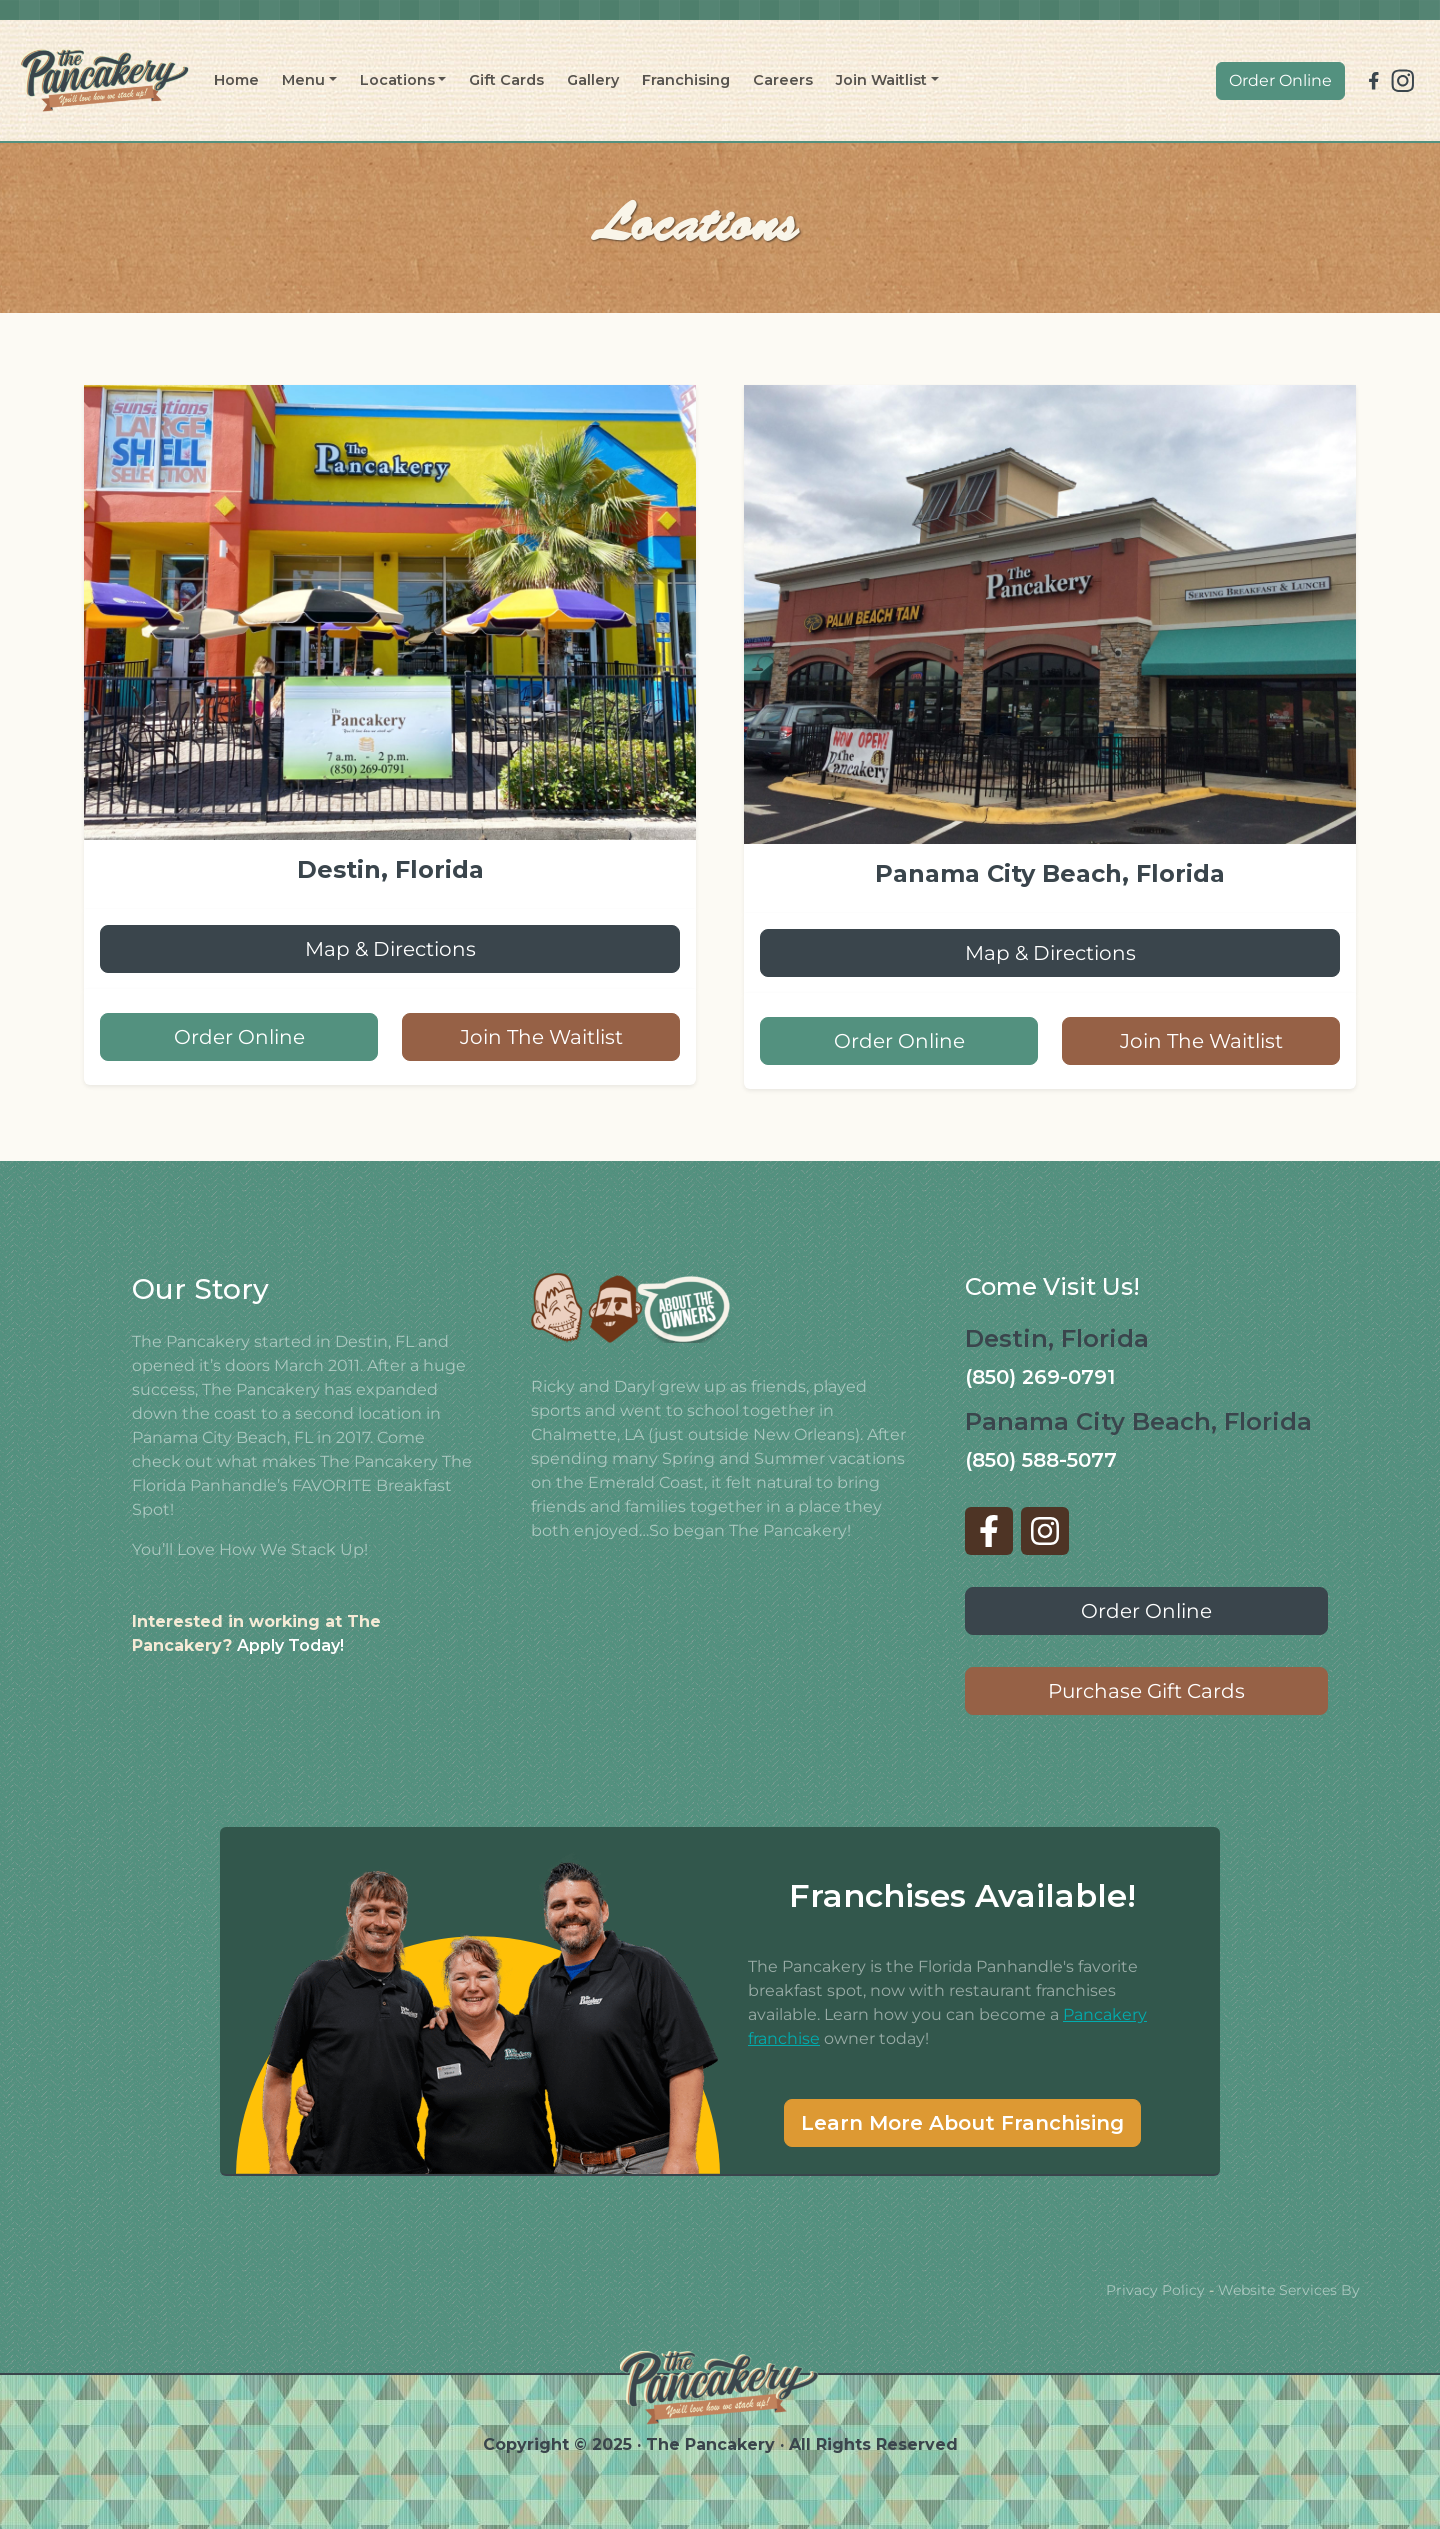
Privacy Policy (1155, 2290)
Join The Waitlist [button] (541, 1037)
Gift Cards (506, 80)
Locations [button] (397, 80)
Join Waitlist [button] (881, 80)
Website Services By (1289, 2290)
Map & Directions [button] (390, 949)
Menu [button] (303, 80)
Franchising (686, 80)
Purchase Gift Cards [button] (1146, 1691)
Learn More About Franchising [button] (962, 2123)
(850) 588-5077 (1041, 1460)
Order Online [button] (1280, 80)
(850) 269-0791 (1040, 1377)
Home (236, 80)
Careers (783, 80)
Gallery (593, 80)
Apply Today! (290, 1645)
